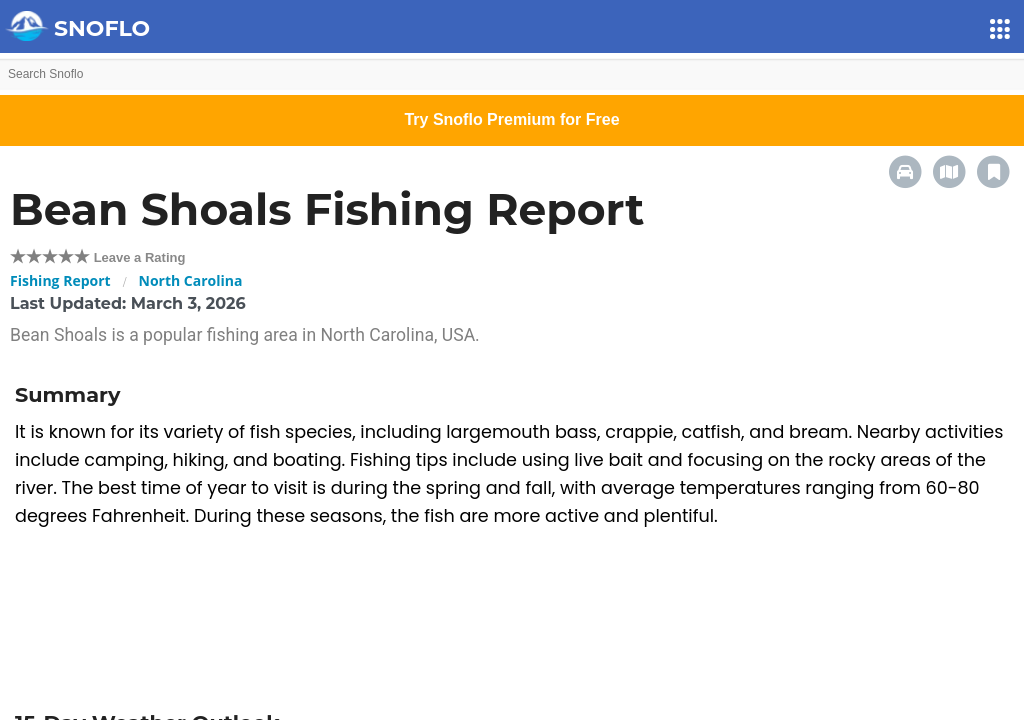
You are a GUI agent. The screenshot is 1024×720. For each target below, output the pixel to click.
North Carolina (191, 280)
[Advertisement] (512, 622)
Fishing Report (60, 280)
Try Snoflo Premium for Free (511, 119)
